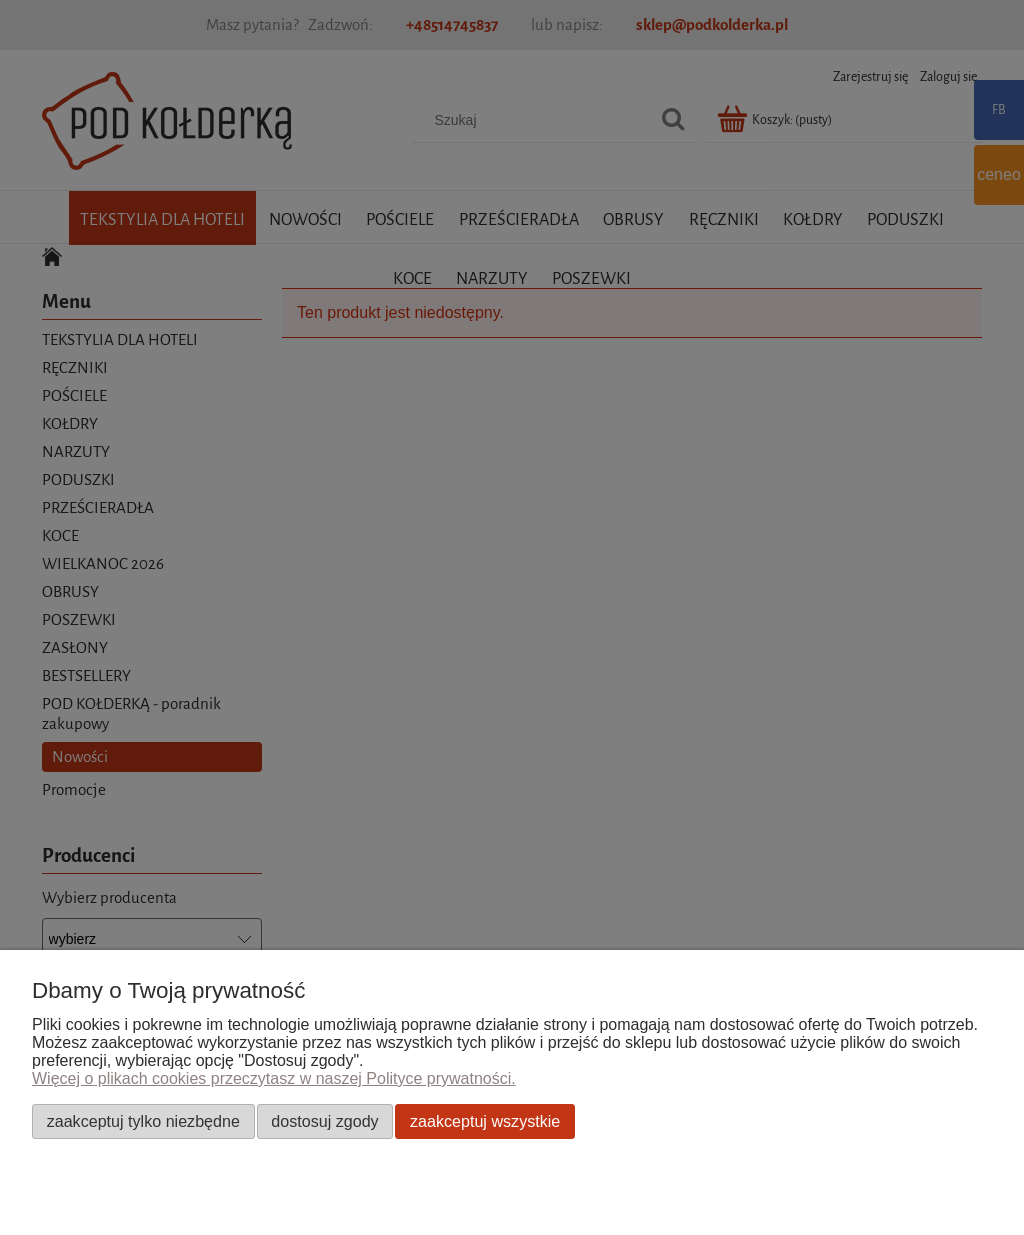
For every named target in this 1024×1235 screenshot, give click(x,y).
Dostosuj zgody (324, 1121)
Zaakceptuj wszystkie (485, 1121)
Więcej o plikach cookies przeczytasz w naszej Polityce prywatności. (274, 1078)
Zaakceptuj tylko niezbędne (143, 1121)
